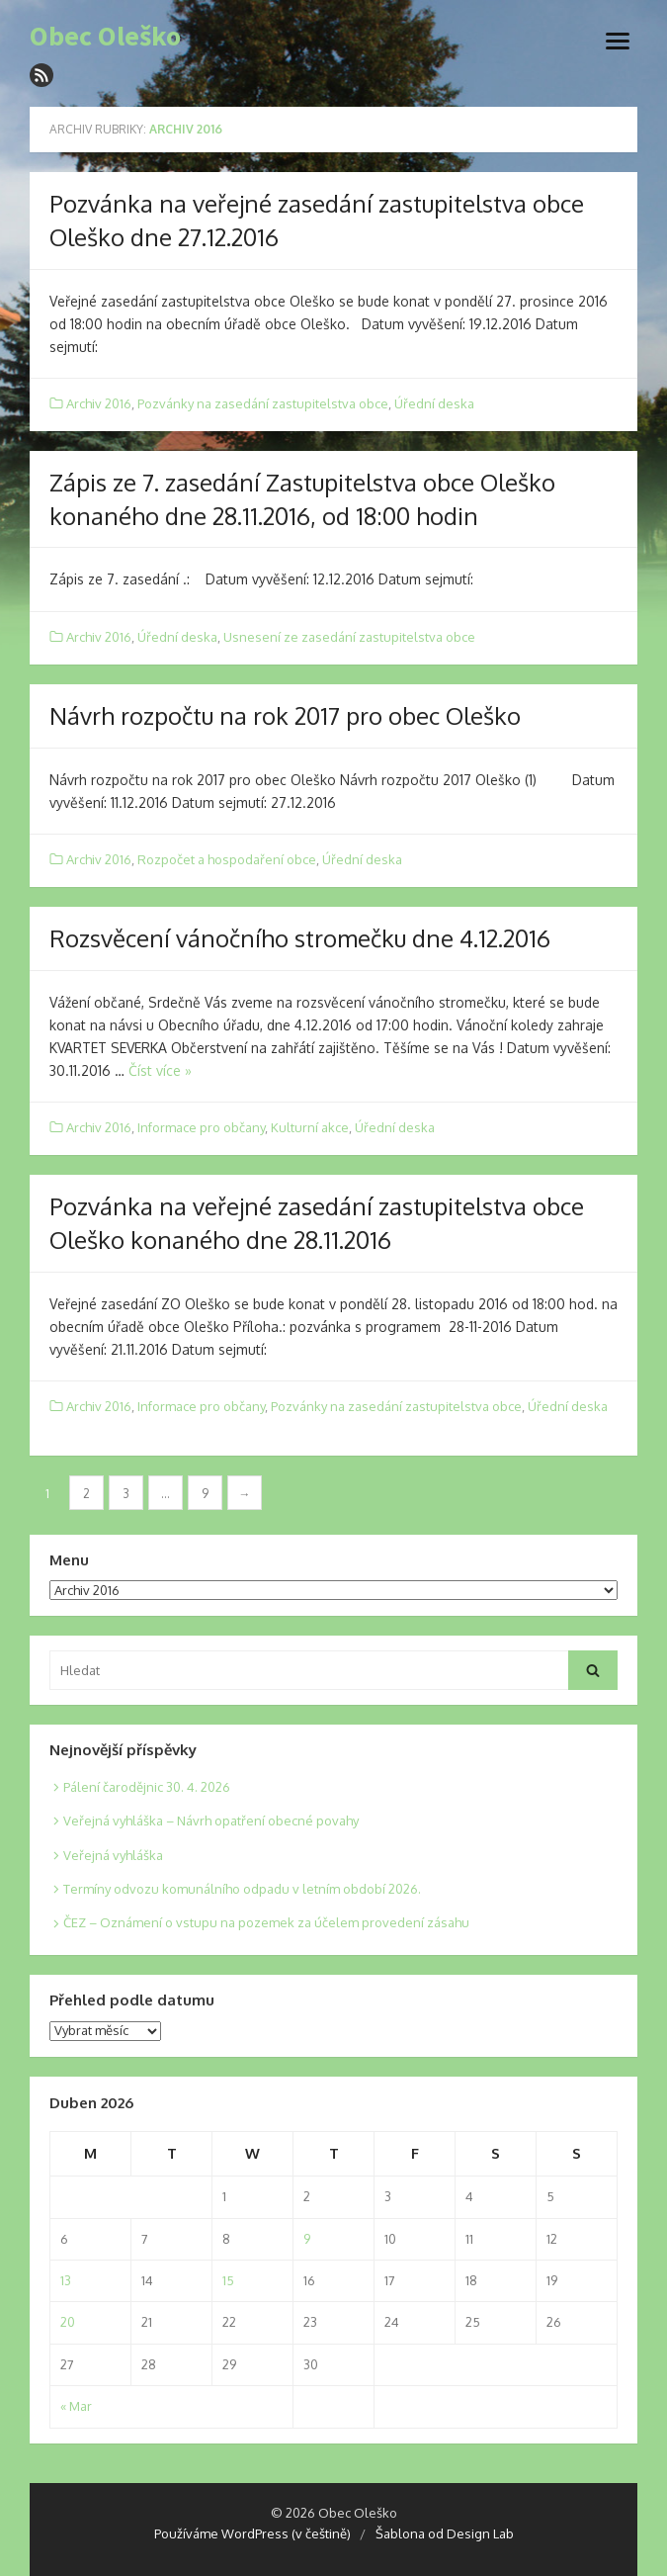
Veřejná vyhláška (113, 1855)
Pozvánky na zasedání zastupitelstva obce (262, 403)
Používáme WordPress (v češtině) (252, 2533)
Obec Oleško (105, 36)
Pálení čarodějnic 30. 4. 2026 (146, 1787)
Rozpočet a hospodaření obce (226, 859)
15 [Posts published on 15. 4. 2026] (228, 2280)
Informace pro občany (201, 1127)
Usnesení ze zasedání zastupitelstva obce (349, 637)
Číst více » (160, 1070)
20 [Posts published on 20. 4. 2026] (67, 2322)
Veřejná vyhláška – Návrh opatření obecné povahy (211, 1820)
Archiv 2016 (98, 403)
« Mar (76, 2406)
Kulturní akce (310, 1127)
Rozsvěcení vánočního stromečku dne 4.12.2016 (299, 938)
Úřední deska (434, 403)
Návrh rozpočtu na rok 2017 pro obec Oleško (285, 715)
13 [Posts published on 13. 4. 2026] (65, 2280)
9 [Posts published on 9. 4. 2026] (306, 2239)
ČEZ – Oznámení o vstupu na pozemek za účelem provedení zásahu (266, 1922)
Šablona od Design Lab (444, 2533)
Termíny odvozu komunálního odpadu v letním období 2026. (242, 1889)
